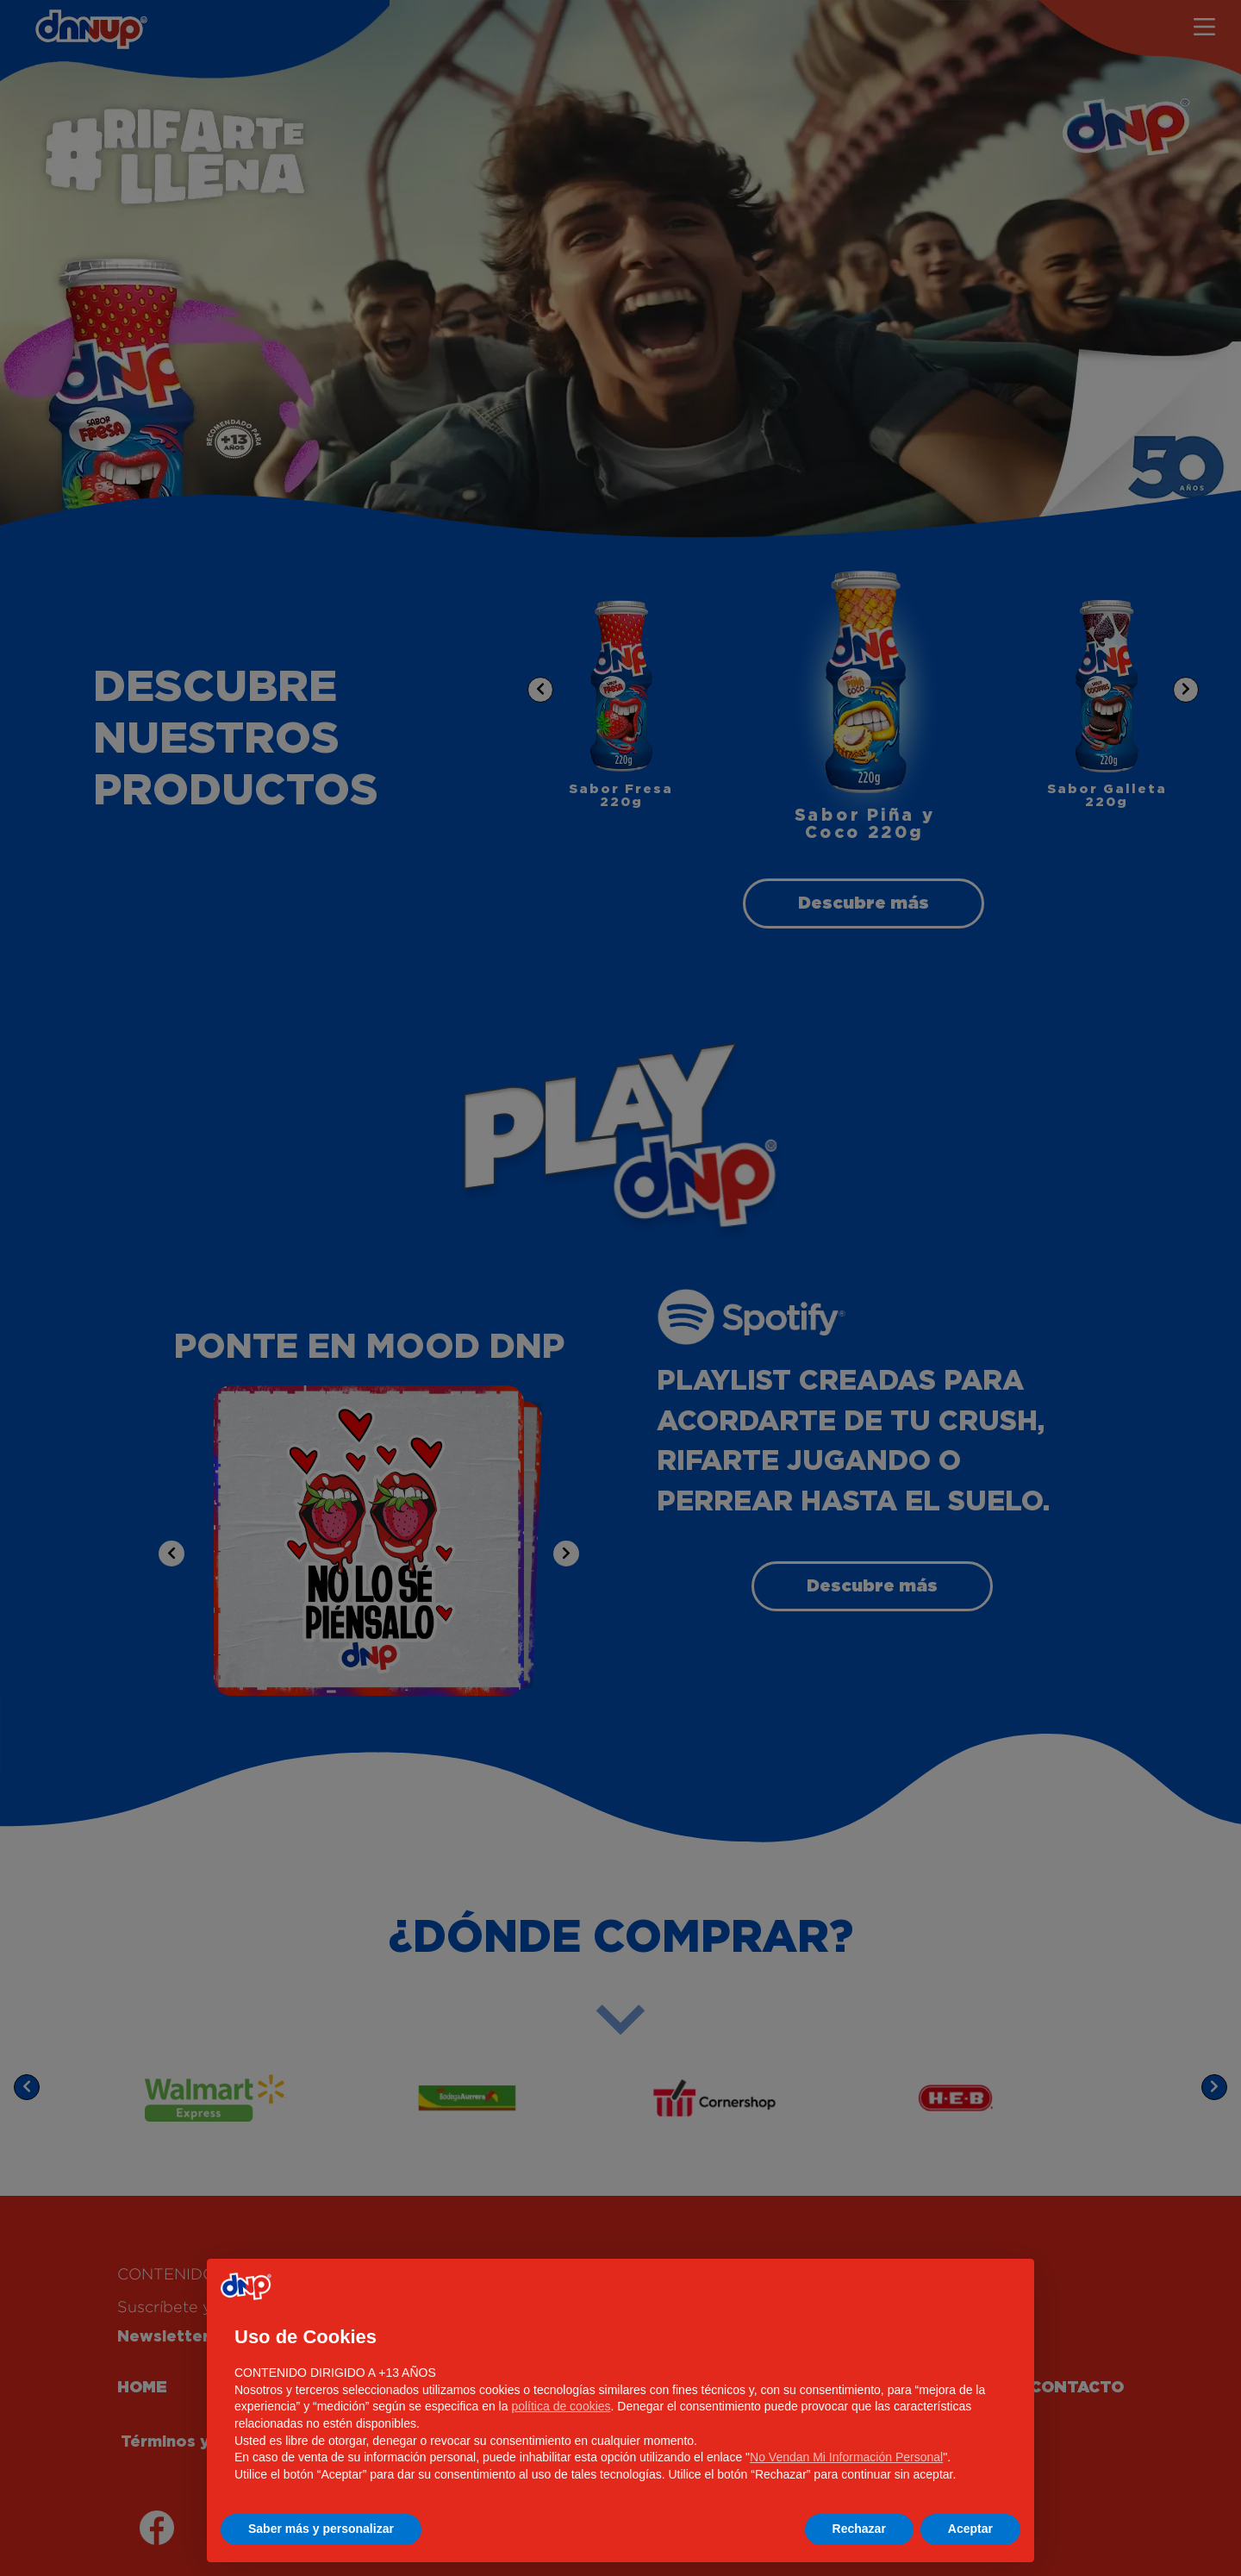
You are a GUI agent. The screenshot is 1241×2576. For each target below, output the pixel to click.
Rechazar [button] (859, 2528)
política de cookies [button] (560, 2406)
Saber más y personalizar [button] (321, 2528)
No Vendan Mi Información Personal (846, 2457)
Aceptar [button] (970, 2528)
